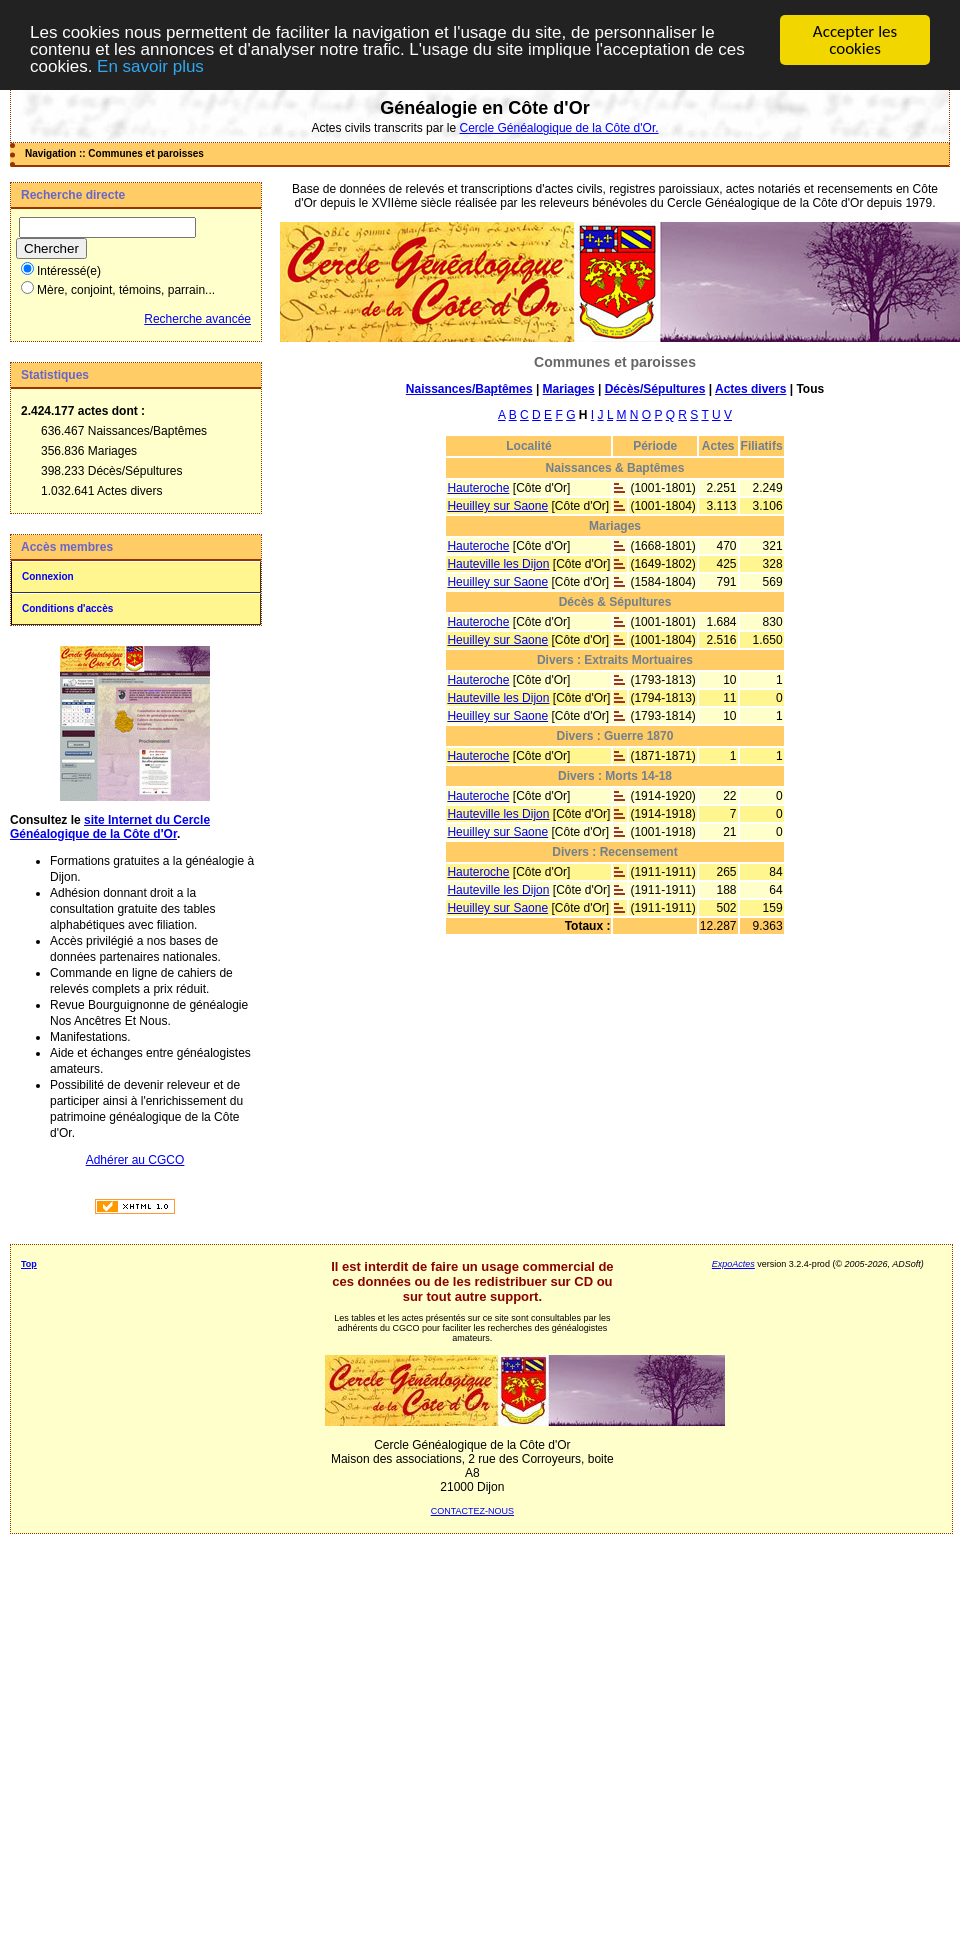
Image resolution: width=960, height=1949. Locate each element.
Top (29, 1264)
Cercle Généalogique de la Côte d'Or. (558, 128)
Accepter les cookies (855, 40)
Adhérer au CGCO (135, 1160)
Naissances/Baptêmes (469, 389)
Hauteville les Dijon (498, 564)
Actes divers (750, 389)
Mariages (569, 389)
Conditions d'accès (67, 608)
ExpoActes (733, 1264)
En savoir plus (150, 66)
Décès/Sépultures (655, 389)
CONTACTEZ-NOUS (472, 1511)
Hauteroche (478, 488)
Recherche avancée (197, 319)
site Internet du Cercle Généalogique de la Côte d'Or (110, 827)
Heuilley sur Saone (497, 506)
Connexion (48, 576)
